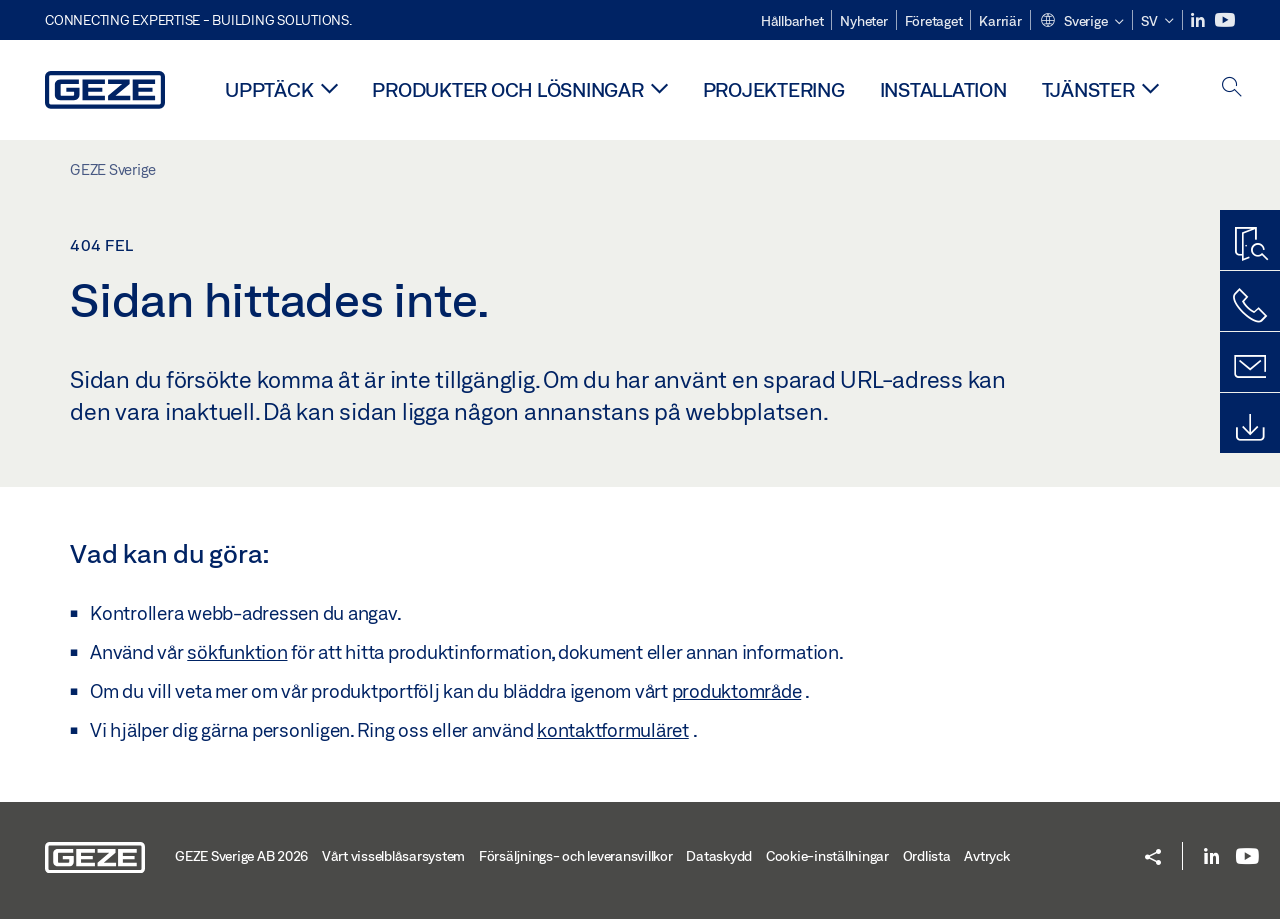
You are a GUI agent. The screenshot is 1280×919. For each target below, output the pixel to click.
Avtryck (986, 856)
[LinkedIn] (1199, 20)
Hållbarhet (792, 21)
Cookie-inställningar (827, 856)
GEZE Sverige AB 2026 (241, 856)
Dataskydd (719, 856)
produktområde (737, 691)
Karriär (1000, 21)
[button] (1081, 22)
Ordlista (927, 856)
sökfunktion (237, 652)
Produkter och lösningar (507, 89)
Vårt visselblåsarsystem (393, 856)
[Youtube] (1225, 20)
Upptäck (269, 89)
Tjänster (1088, 89)
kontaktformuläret (613, 730)
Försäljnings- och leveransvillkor (576, 856)
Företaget (934, 21)
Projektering (774, 89)
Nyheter (863, 21)
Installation (943, 89)
